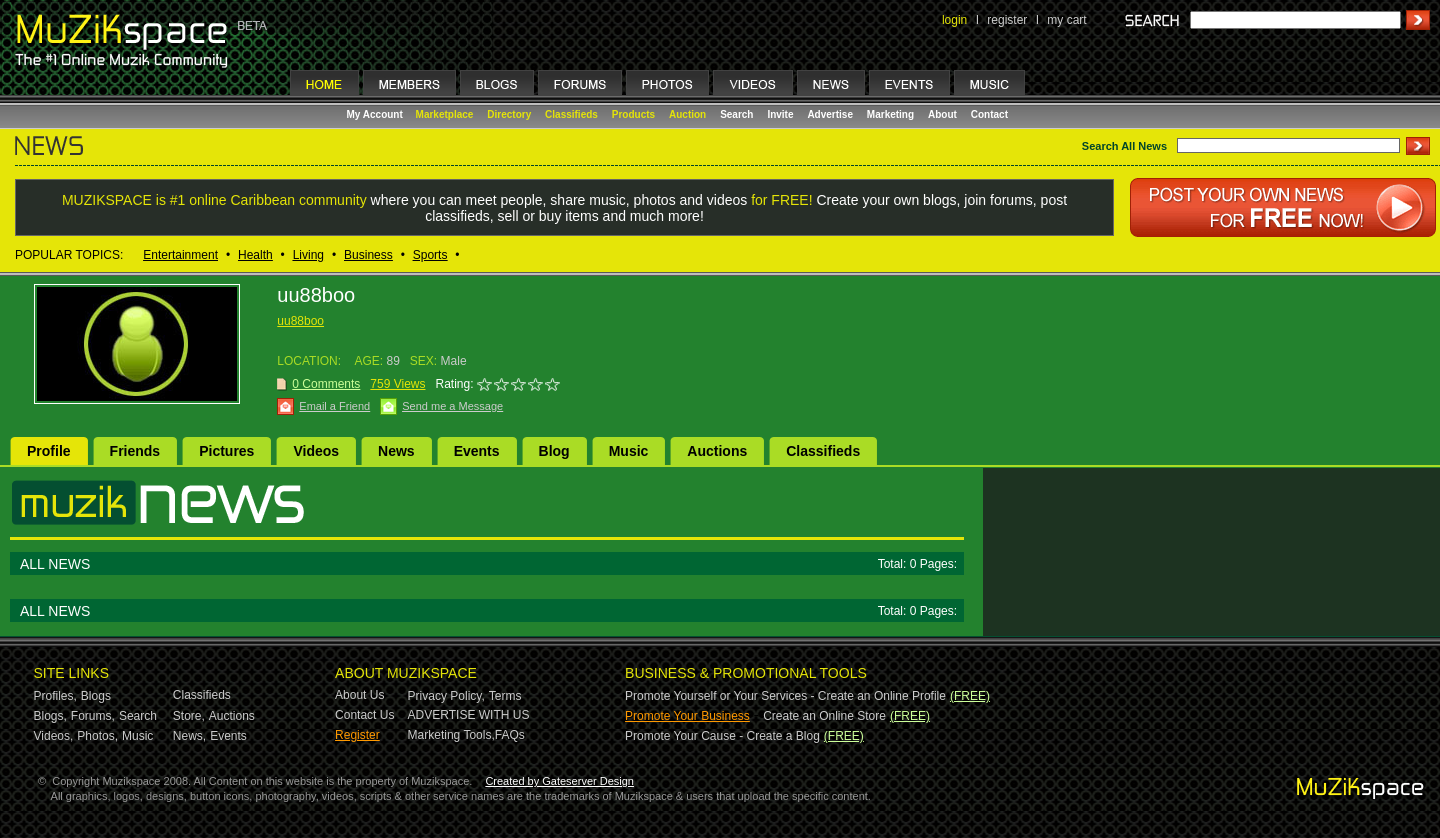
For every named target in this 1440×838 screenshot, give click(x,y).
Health (255, 255)
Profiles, (55, 696)
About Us (359, 695)
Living (308, 255)
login (954, 20)
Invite (780, 114)
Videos (316, 451)
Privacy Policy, (446, 696)
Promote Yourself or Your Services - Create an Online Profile (785, 696)
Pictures (226, 451)
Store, (189, 716)
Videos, (54, 736)
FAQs (510, 735)
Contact (989, 114)
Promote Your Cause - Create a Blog (722, 736)
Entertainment (180, 255)
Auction (687, 114)
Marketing (890, 114)
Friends (135, 451)
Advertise (830, 114)
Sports (430, 255)
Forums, (93, 716)
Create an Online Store (824, 716)
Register (357, 735)
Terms (505, 696)
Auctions (717, 451)
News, (189, 736)
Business (368, 255)
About (942, 114)
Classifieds (571, 114)
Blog (554, 451)
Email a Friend (334, 406)
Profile (49, 451)
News (396, 451)
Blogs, (50, 716)
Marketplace (445, 114)
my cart (1066, 20)
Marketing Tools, (451, 735)
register (1007, 20)
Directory (509, 114)
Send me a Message (452, 406)
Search (736, 114)
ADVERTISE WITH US (469, 715)
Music (629, 451)
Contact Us (364, 715)
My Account (376, 114)
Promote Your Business (687, 716)
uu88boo (300, 321)
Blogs (96, 696)
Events (477, 451)
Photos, (97, 736)
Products (633, 114)
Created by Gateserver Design (559, 781)
